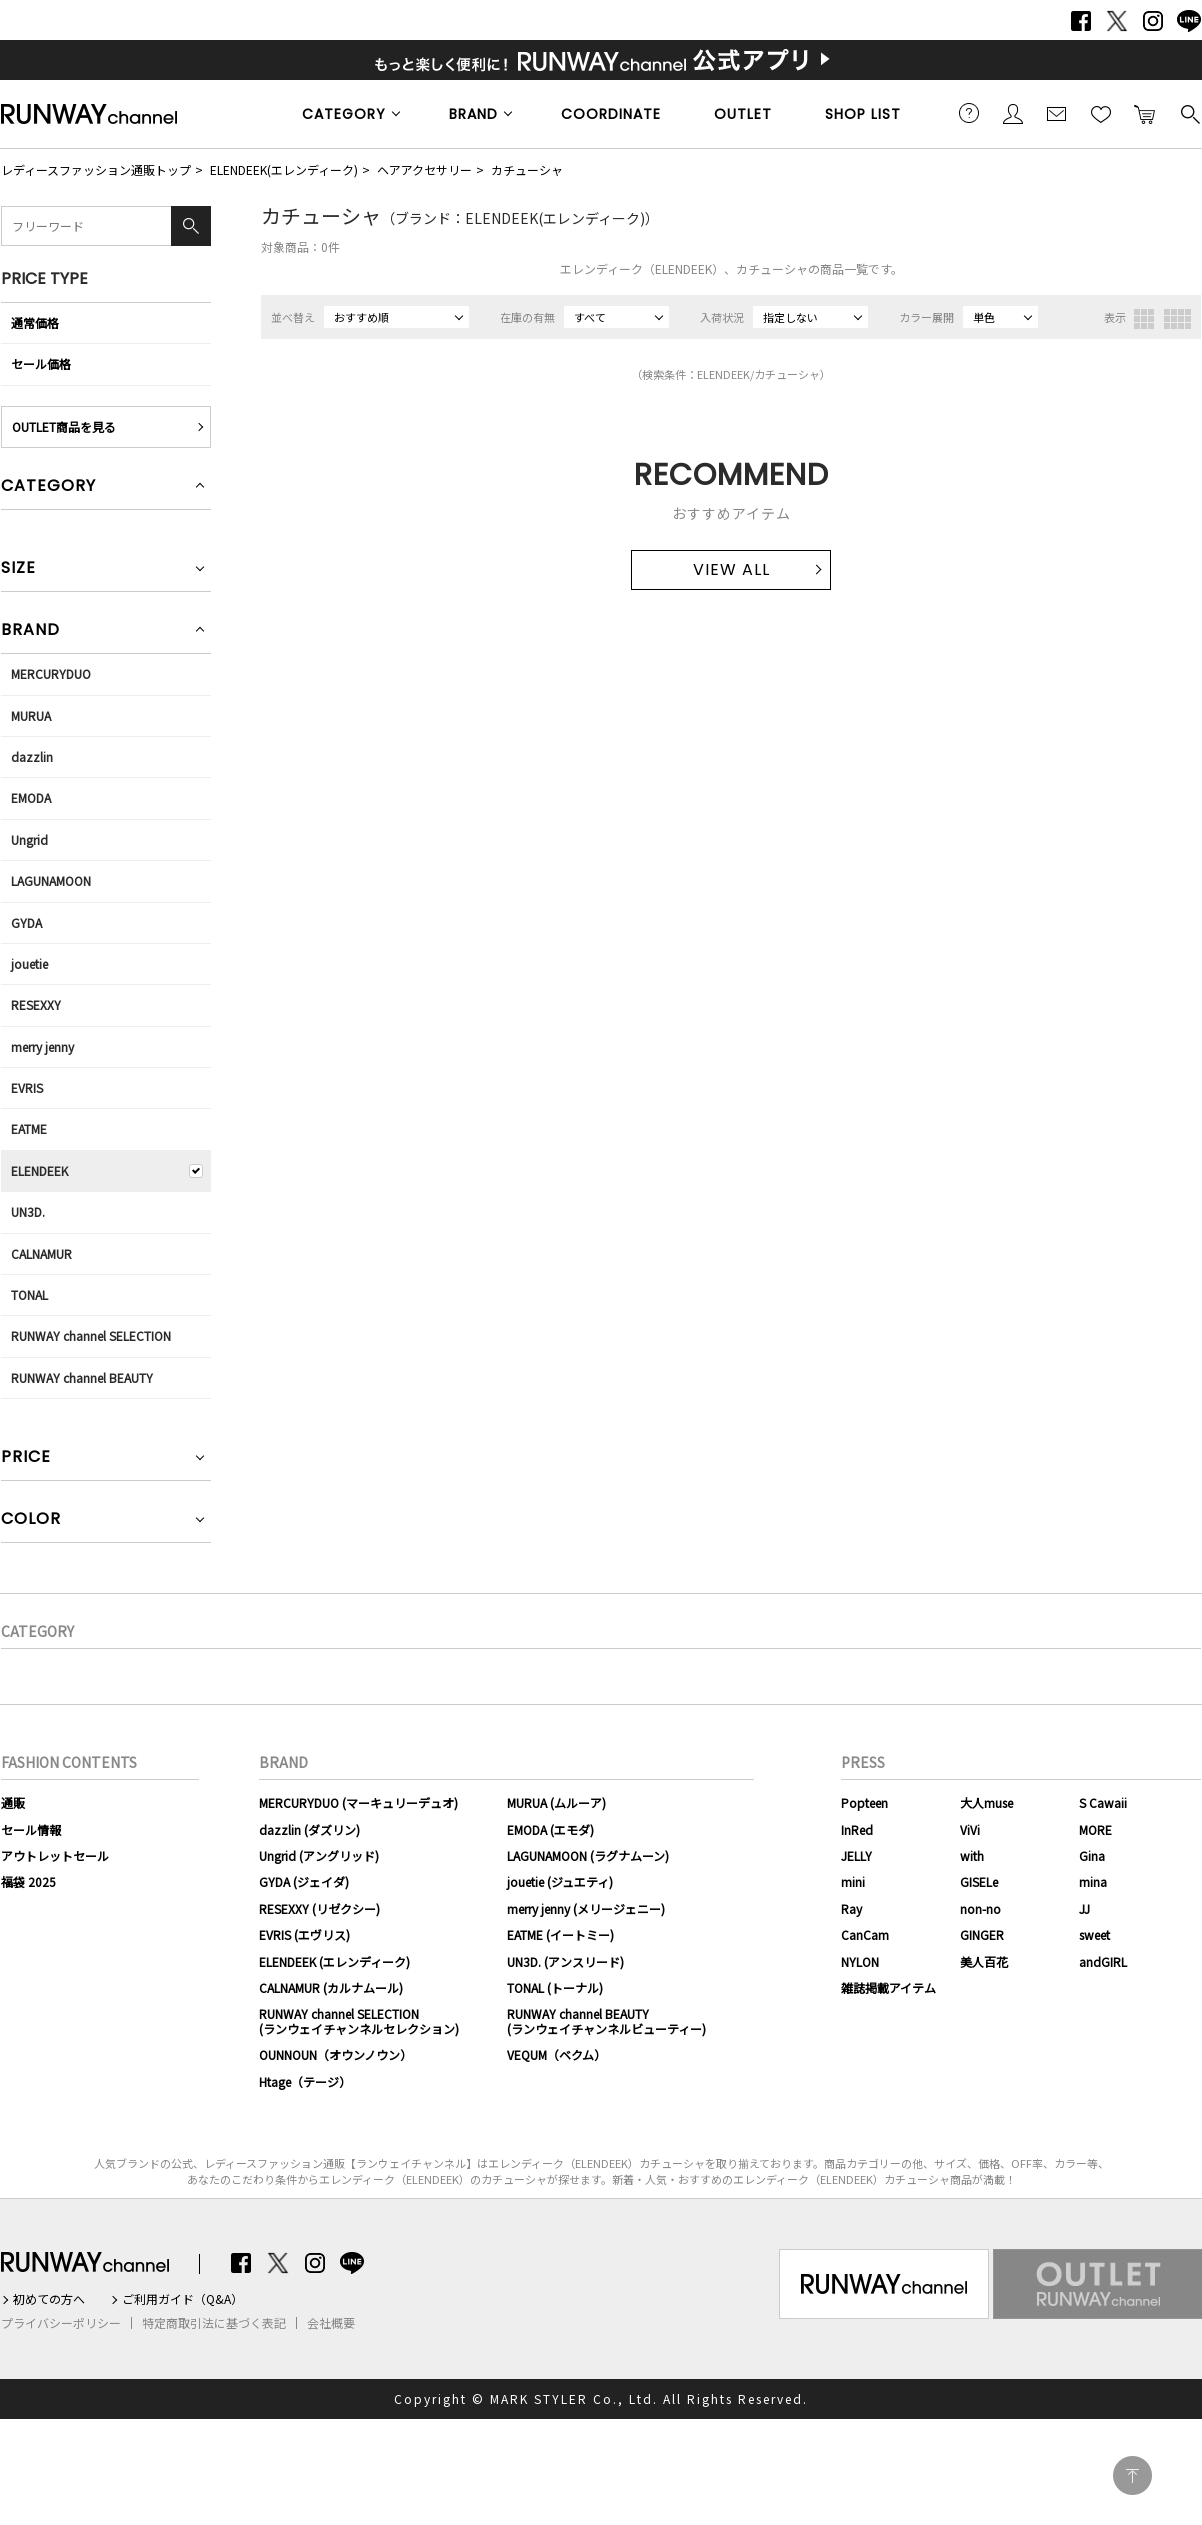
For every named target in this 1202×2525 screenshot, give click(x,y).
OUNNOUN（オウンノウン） (335, 2054)
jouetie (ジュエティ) (560, 1881)
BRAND (473, 114)
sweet (1094, 1934)
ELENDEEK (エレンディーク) (334, 1961)
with (972, 1855)
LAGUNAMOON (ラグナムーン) (588, 1855)
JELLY (856, 1855)
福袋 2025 (28, 1881)
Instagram (1153, 21)
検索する (1189, 113)
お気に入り (1101, 113)
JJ (1084, 1908)
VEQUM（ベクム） (556, 2054)
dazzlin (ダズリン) (309, 1829)
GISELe (979, 1881)
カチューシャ (527, 169)
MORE (1095, 1829)
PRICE (26, 1458)
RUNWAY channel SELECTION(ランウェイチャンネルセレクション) (359, 2020)
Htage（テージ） (305, 2081)
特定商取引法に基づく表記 (214, 2323)
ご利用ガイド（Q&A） (182, 2299)
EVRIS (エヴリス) (304, 1934)
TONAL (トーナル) (555, 1987)
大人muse (986, 1802)
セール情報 (31, 1829)
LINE (1189, 21)
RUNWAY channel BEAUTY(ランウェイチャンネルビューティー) (606, 2020)
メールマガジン (1057, 113)
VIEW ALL (731, 569)
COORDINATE (611, 114)
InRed (857, 1829)
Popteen (864, 1802)
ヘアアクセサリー (424, 169)
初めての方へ (49, 2299)
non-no (980, 1908)
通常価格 (35, 322)
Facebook (1081, 21)
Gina (1092, 1855)
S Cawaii (1103, 1802)
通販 (13, 1802)
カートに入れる (1145, 113)
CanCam (865, 1934)
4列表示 (1177, 319)
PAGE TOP (1132, 2475)
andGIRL (1103, 1961)
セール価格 (41, 363)
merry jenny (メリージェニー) (586, 1908)
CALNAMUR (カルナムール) (331, 1987)
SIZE (18, 569)
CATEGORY (344, 114)
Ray (851, 1908)
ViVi (970, 1829)
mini (853, 1881)
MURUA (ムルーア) (556, 1802)
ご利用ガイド (969, 113)
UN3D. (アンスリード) (565, 1961)
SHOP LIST (863, 114)
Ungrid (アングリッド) (319, 1855)
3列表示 (1144, 319)
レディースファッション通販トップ (96, 169)
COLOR (31, 1520)
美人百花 (984, 1961)
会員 (1013, 113)
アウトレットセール (55, 1855)
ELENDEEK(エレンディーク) (284, 169)
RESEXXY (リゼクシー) (319, 1908)
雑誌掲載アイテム (888, 1987)
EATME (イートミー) (560, 1934)
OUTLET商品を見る (64, 426)
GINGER (982, 1934)
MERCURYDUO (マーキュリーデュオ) (358, 1802)
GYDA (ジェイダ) (304, 1881)
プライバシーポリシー (61, 2323)
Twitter (1117, 21)
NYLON (860, 1961)
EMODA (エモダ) (550, 1829)
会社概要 (331, 2323)
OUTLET (743, 114)
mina (1093, 1881)
